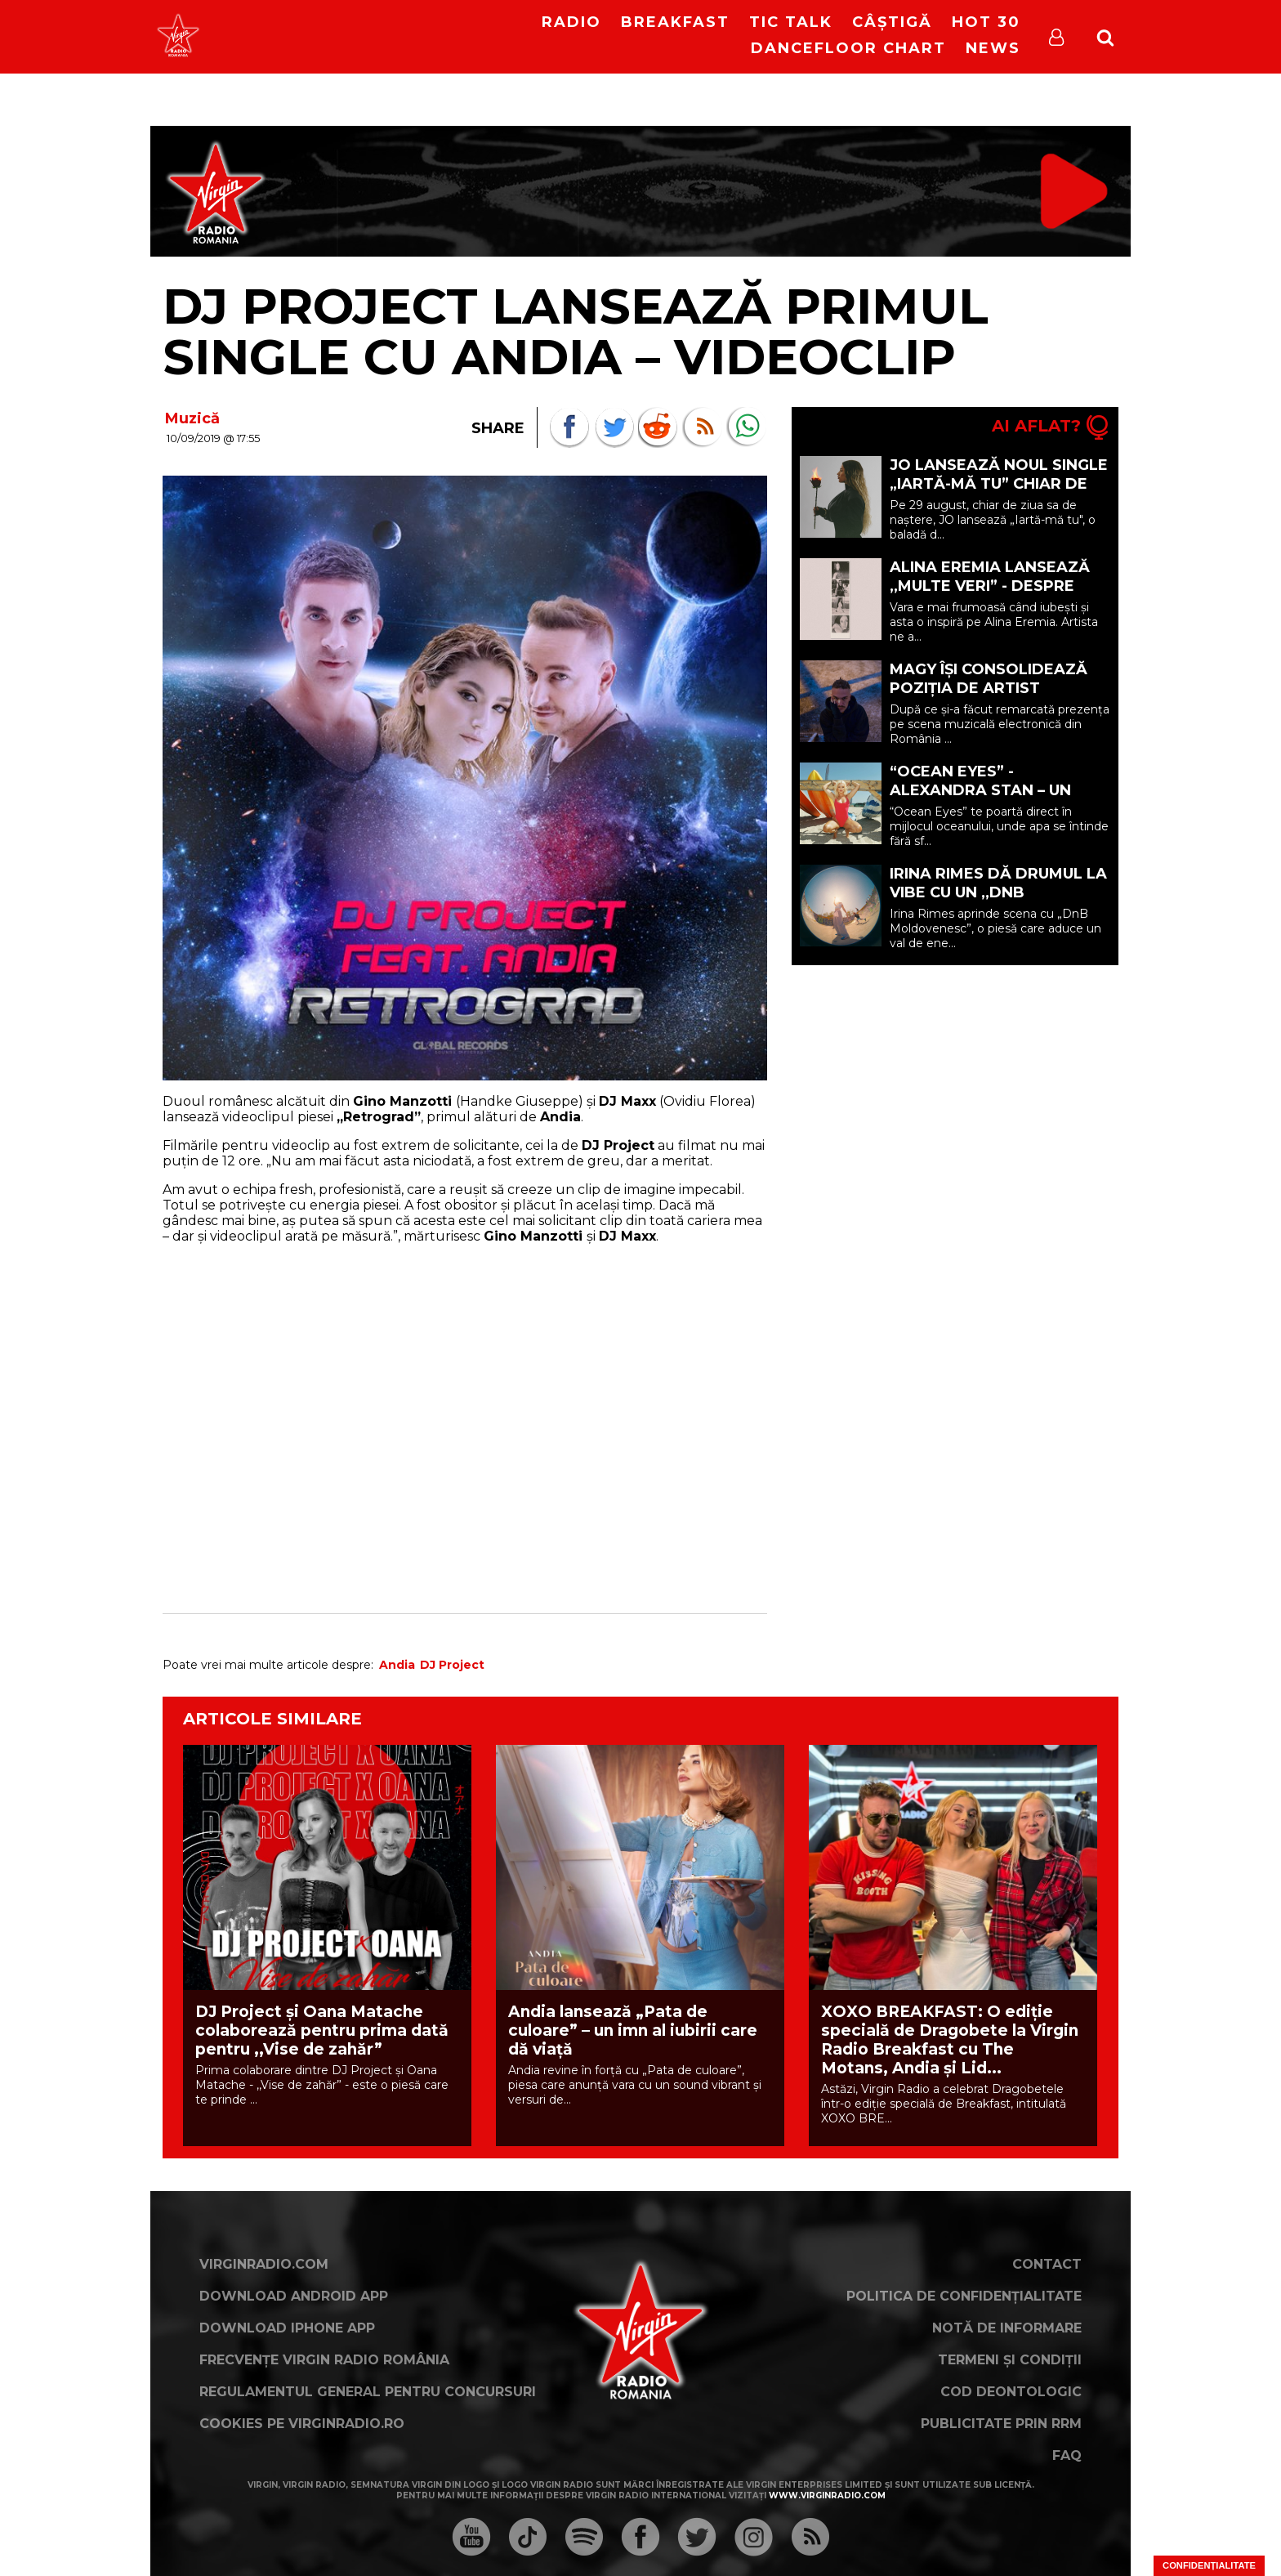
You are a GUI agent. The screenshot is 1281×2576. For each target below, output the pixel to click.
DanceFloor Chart (848, 48)
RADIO (571, 22)
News (993, 48)
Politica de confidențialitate (964, 2296)
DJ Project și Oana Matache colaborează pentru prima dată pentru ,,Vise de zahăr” (322, 2030)
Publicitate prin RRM (1001, 2423)
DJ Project (452, 1664)
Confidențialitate (1209, 2565)
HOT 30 (986, 22)
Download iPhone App (287, 2328)
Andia (397, 1664)
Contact (1047, 2264)
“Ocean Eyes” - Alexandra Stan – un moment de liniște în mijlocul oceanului (980, 800)
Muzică (192, 418)
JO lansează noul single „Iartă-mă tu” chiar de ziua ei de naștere (999, 484)
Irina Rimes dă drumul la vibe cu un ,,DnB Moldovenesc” (998, 892)
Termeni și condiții (1010, 2360)
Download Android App (293, 2296)
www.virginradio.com (827, 2495)
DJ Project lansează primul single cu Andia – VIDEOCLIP (576, 331)
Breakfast (675, 22)
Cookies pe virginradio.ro (301, 2423)
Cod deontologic (1011, 2391)
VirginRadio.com (263, 2264)
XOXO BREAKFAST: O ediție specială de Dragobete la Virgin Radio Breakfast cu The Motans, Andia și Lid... (949, 2039)
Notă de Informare (1007, 2328)
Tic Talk (790, 22)
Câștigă (892, 22)
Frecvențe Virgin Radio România (324, 2360)
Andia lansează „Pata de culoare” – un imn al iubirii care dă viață (632, 2030)
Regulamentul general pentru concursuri (367, 2391)
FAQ (1067, 2455)
